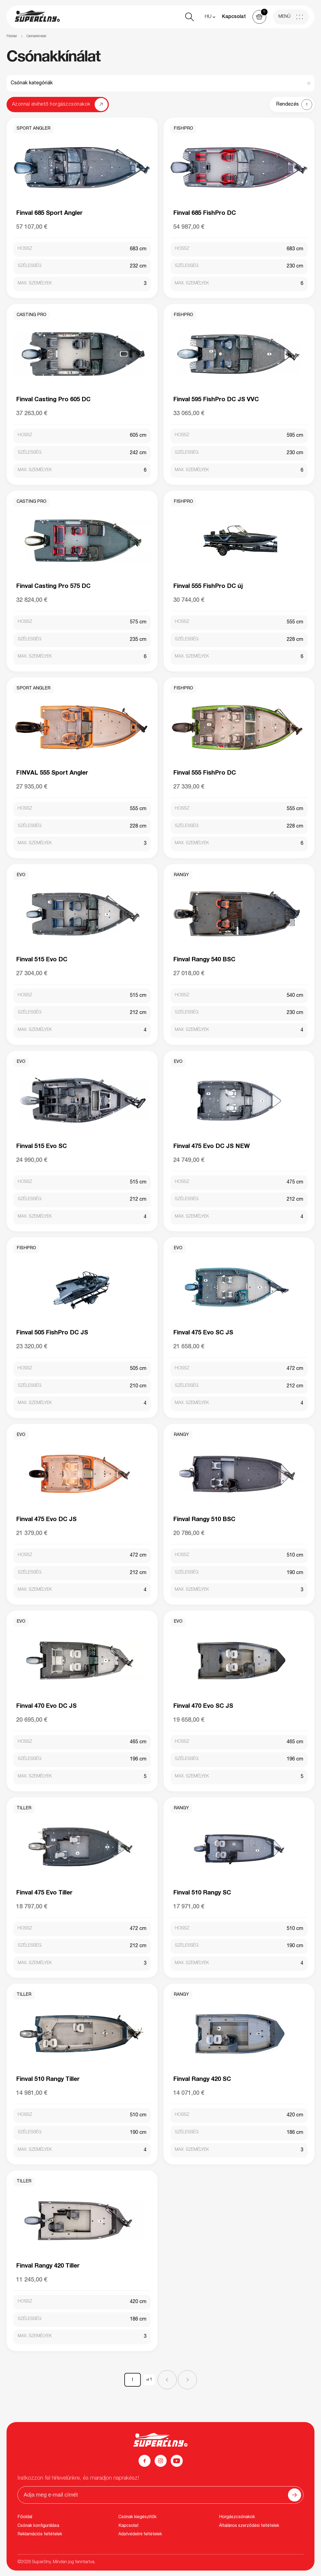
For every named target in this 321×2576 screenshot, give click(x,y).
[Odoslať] (294, 2494)
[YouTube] (177, 2461)
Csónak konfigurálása (38, 2526)
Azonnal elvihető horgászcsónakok (51, 104)
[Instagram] (161, 2461)
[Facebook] (145, 2461)
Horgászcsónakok (237, 2517)
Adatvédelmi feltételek (140, 2534)
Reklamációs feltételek (39, 2534)
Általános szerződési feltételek (249, 2526)
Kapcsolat (234, 16)
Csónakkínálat (36, 36)
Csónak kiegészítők (137, 2517)
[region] (161, 36)
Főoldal (12, 36)
